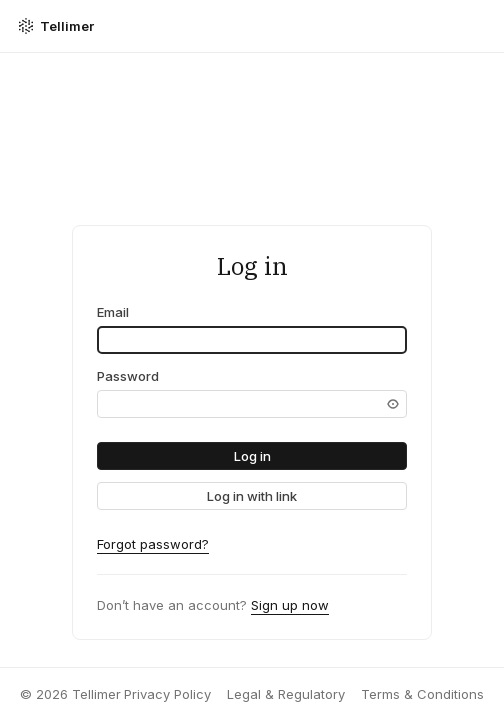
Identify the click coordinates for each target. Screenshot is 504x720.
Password (128, 376)
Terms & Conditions (422, 694)
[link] (252, 496)
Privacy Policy (167, 694)
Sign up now (290, 605)
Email (113, 312)
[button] (252, 456)
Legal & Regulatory (286, 694)
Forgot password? (153, 544)
